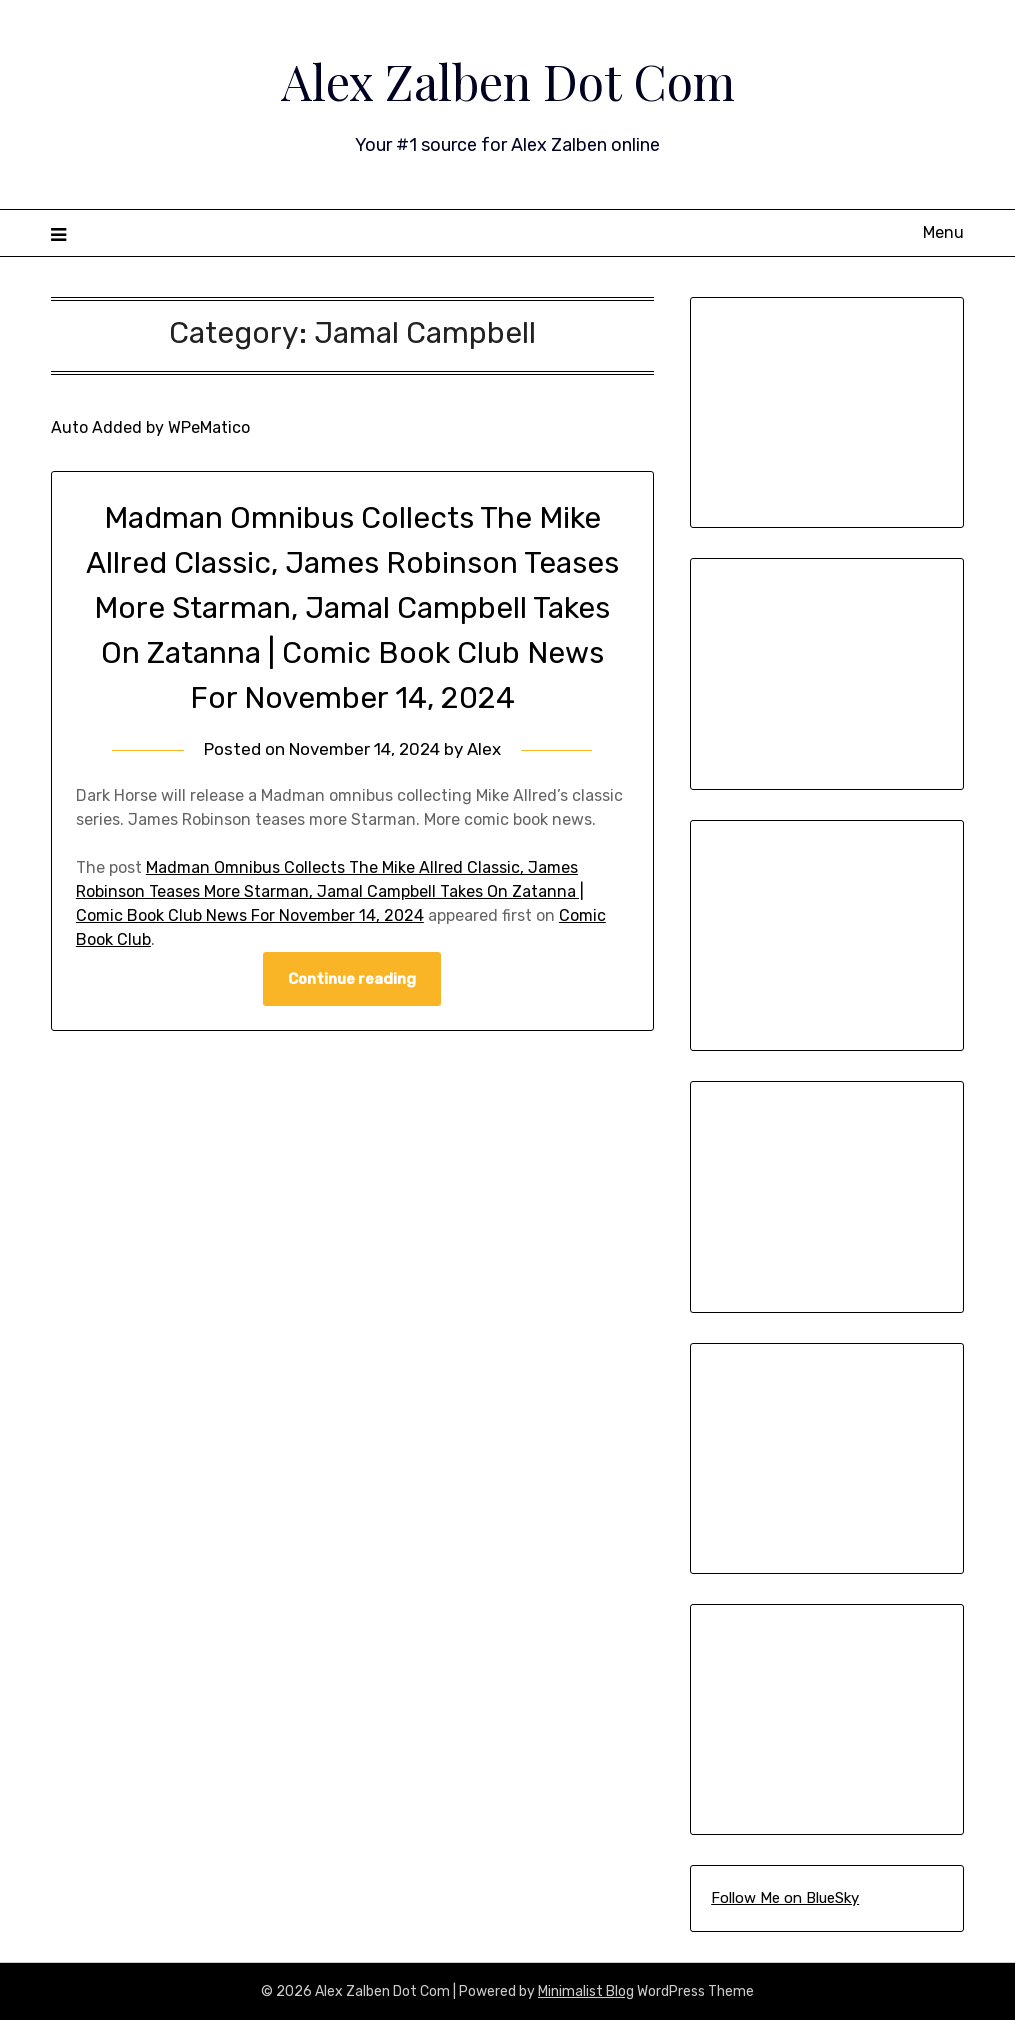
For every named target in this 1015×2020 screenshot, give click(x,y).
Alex (484, 749)
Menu (943, 232)
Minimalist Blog (586, 1991)
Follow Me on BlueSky (785, 1898)
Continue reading (352, 979)
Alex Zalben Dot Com (508, 81)
